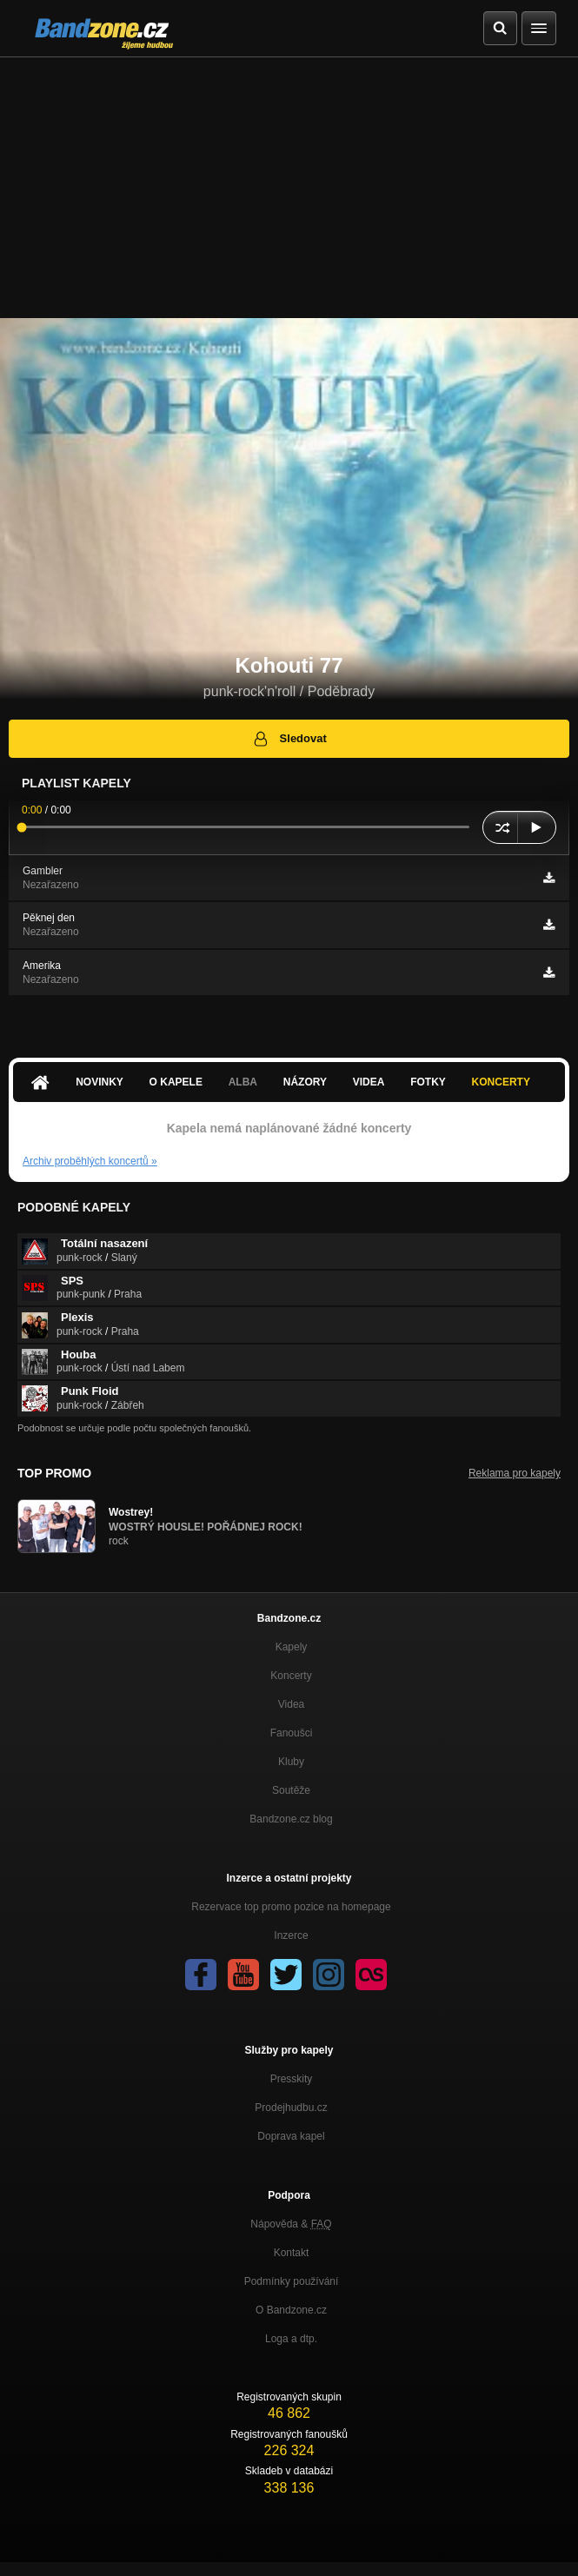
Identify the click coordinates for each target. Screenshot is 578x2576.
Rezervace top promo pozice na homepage (290, 1907)
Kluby (291, 1762)
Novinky (99, 1082)
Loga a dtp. (291, 2339)
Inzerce (291, 1935)
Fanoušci (291, 1733)
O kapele (176, 1082)
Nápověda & (290, 2224)
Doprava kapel (290, 2136)
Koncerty (501, 1082)
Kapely (292, 1647)
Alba (243, 1082)
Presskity (291, 2079)
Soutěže (291, 1790)
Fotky (428, 1082)
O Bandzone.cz (291, 2310)
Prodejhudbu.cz (291, 2107)
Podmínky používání (291, 2281)
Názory (305, 1082)
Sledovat (289, 738)
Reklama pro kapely (514, 1473)
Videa (369, 1082)
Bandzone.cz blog (290, 1819)
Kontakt (291, 2253)
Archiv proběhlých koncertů (90, 1161)
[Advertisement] (289, 187)
